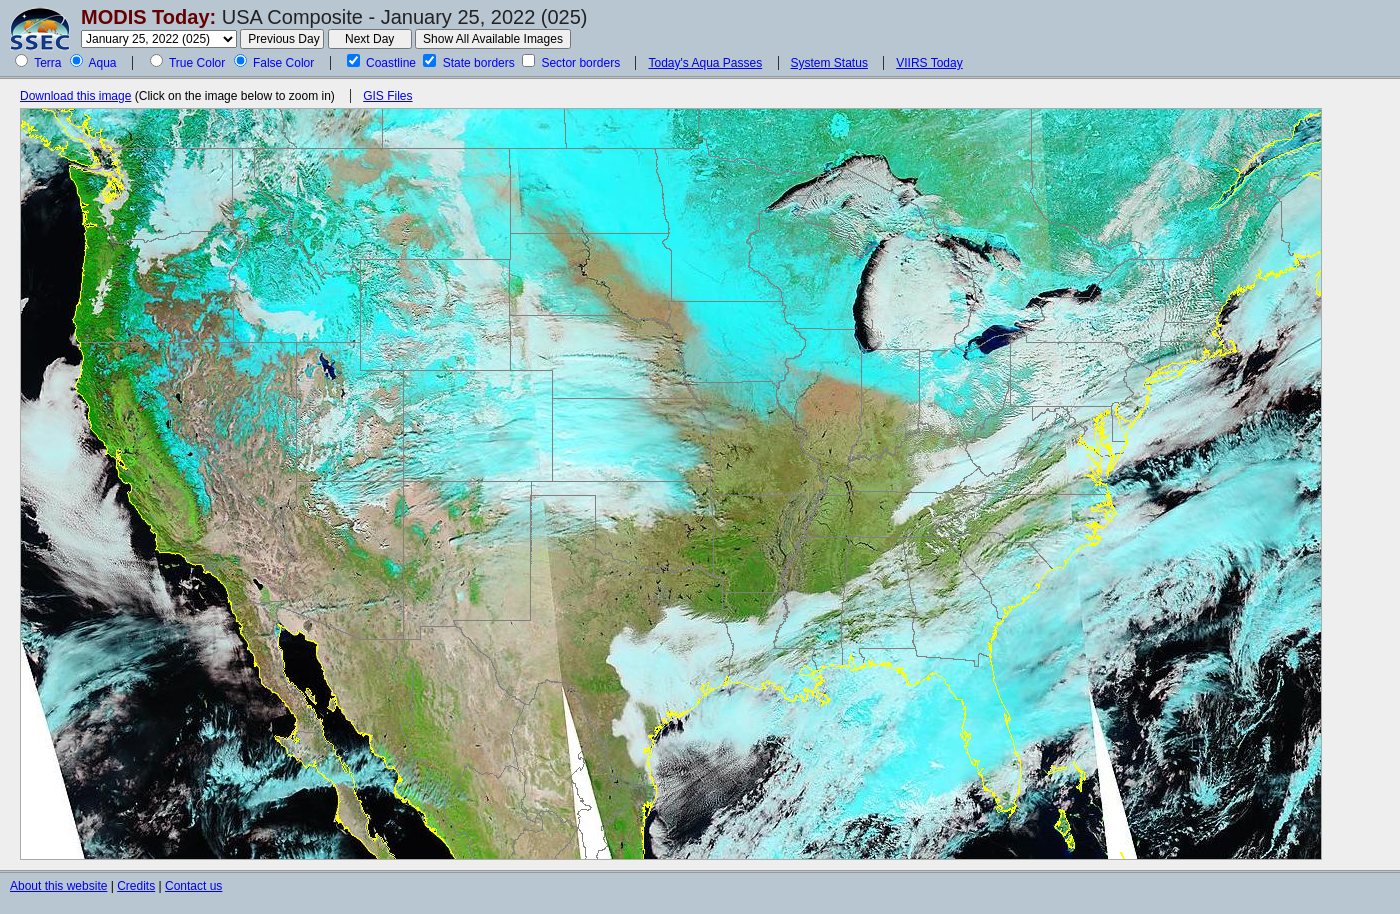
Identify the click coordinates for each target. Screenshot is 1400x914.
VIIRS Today (929, 63)
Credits (136, 886)
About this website (58, 886)
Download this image (75, 96)
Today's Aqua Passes (705, 63)
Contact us (193, 886)
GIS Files (387, 96)
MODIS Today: (148, 17)
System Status (829, 63)
